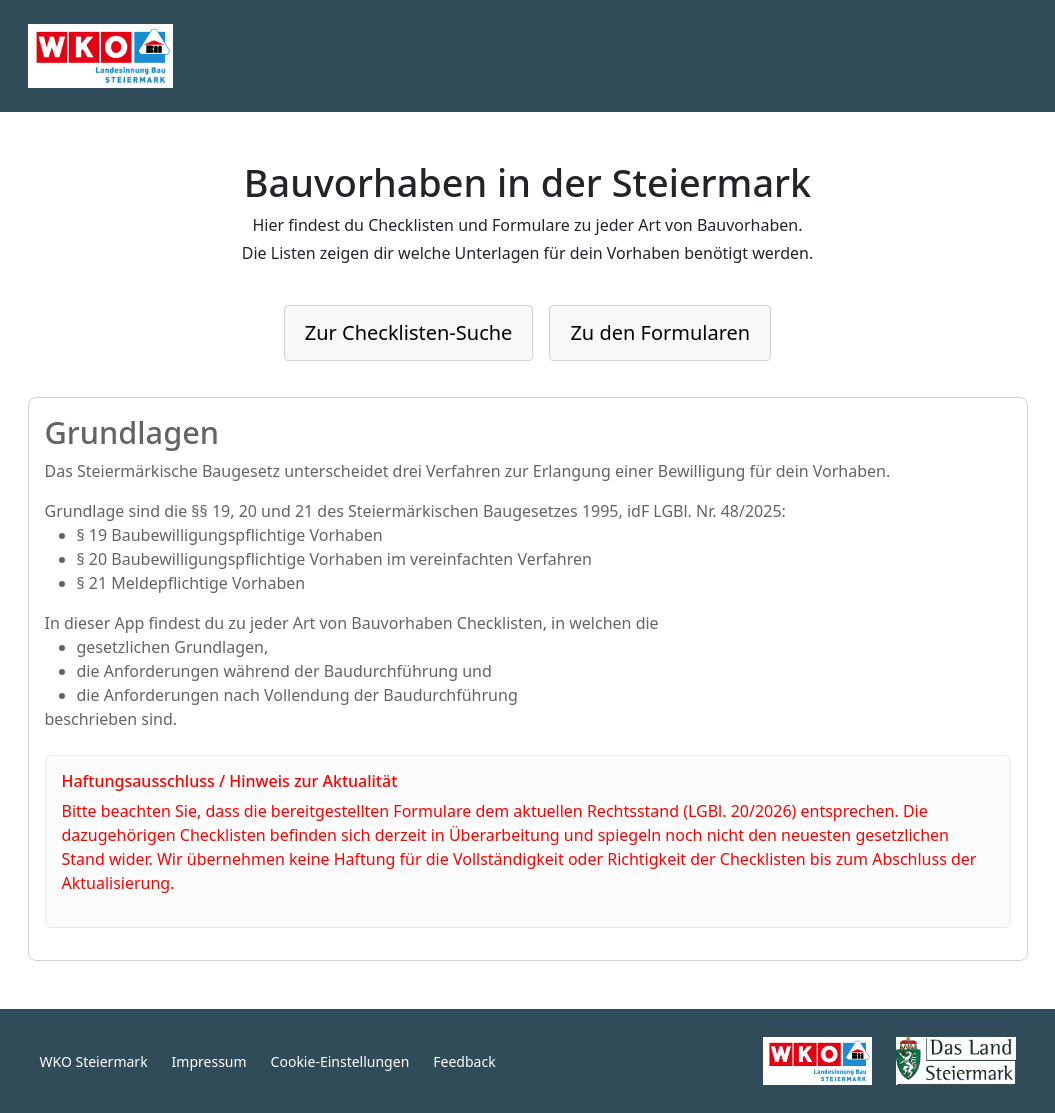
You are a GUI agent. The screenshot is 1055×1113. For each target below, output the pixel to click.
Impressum (209, 1061)
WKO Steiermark (94, 1061)
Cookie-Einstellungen (340, 1061)
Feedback (464, 1061)
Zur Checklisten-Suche (409, 332)
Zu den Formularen (660, 332)
